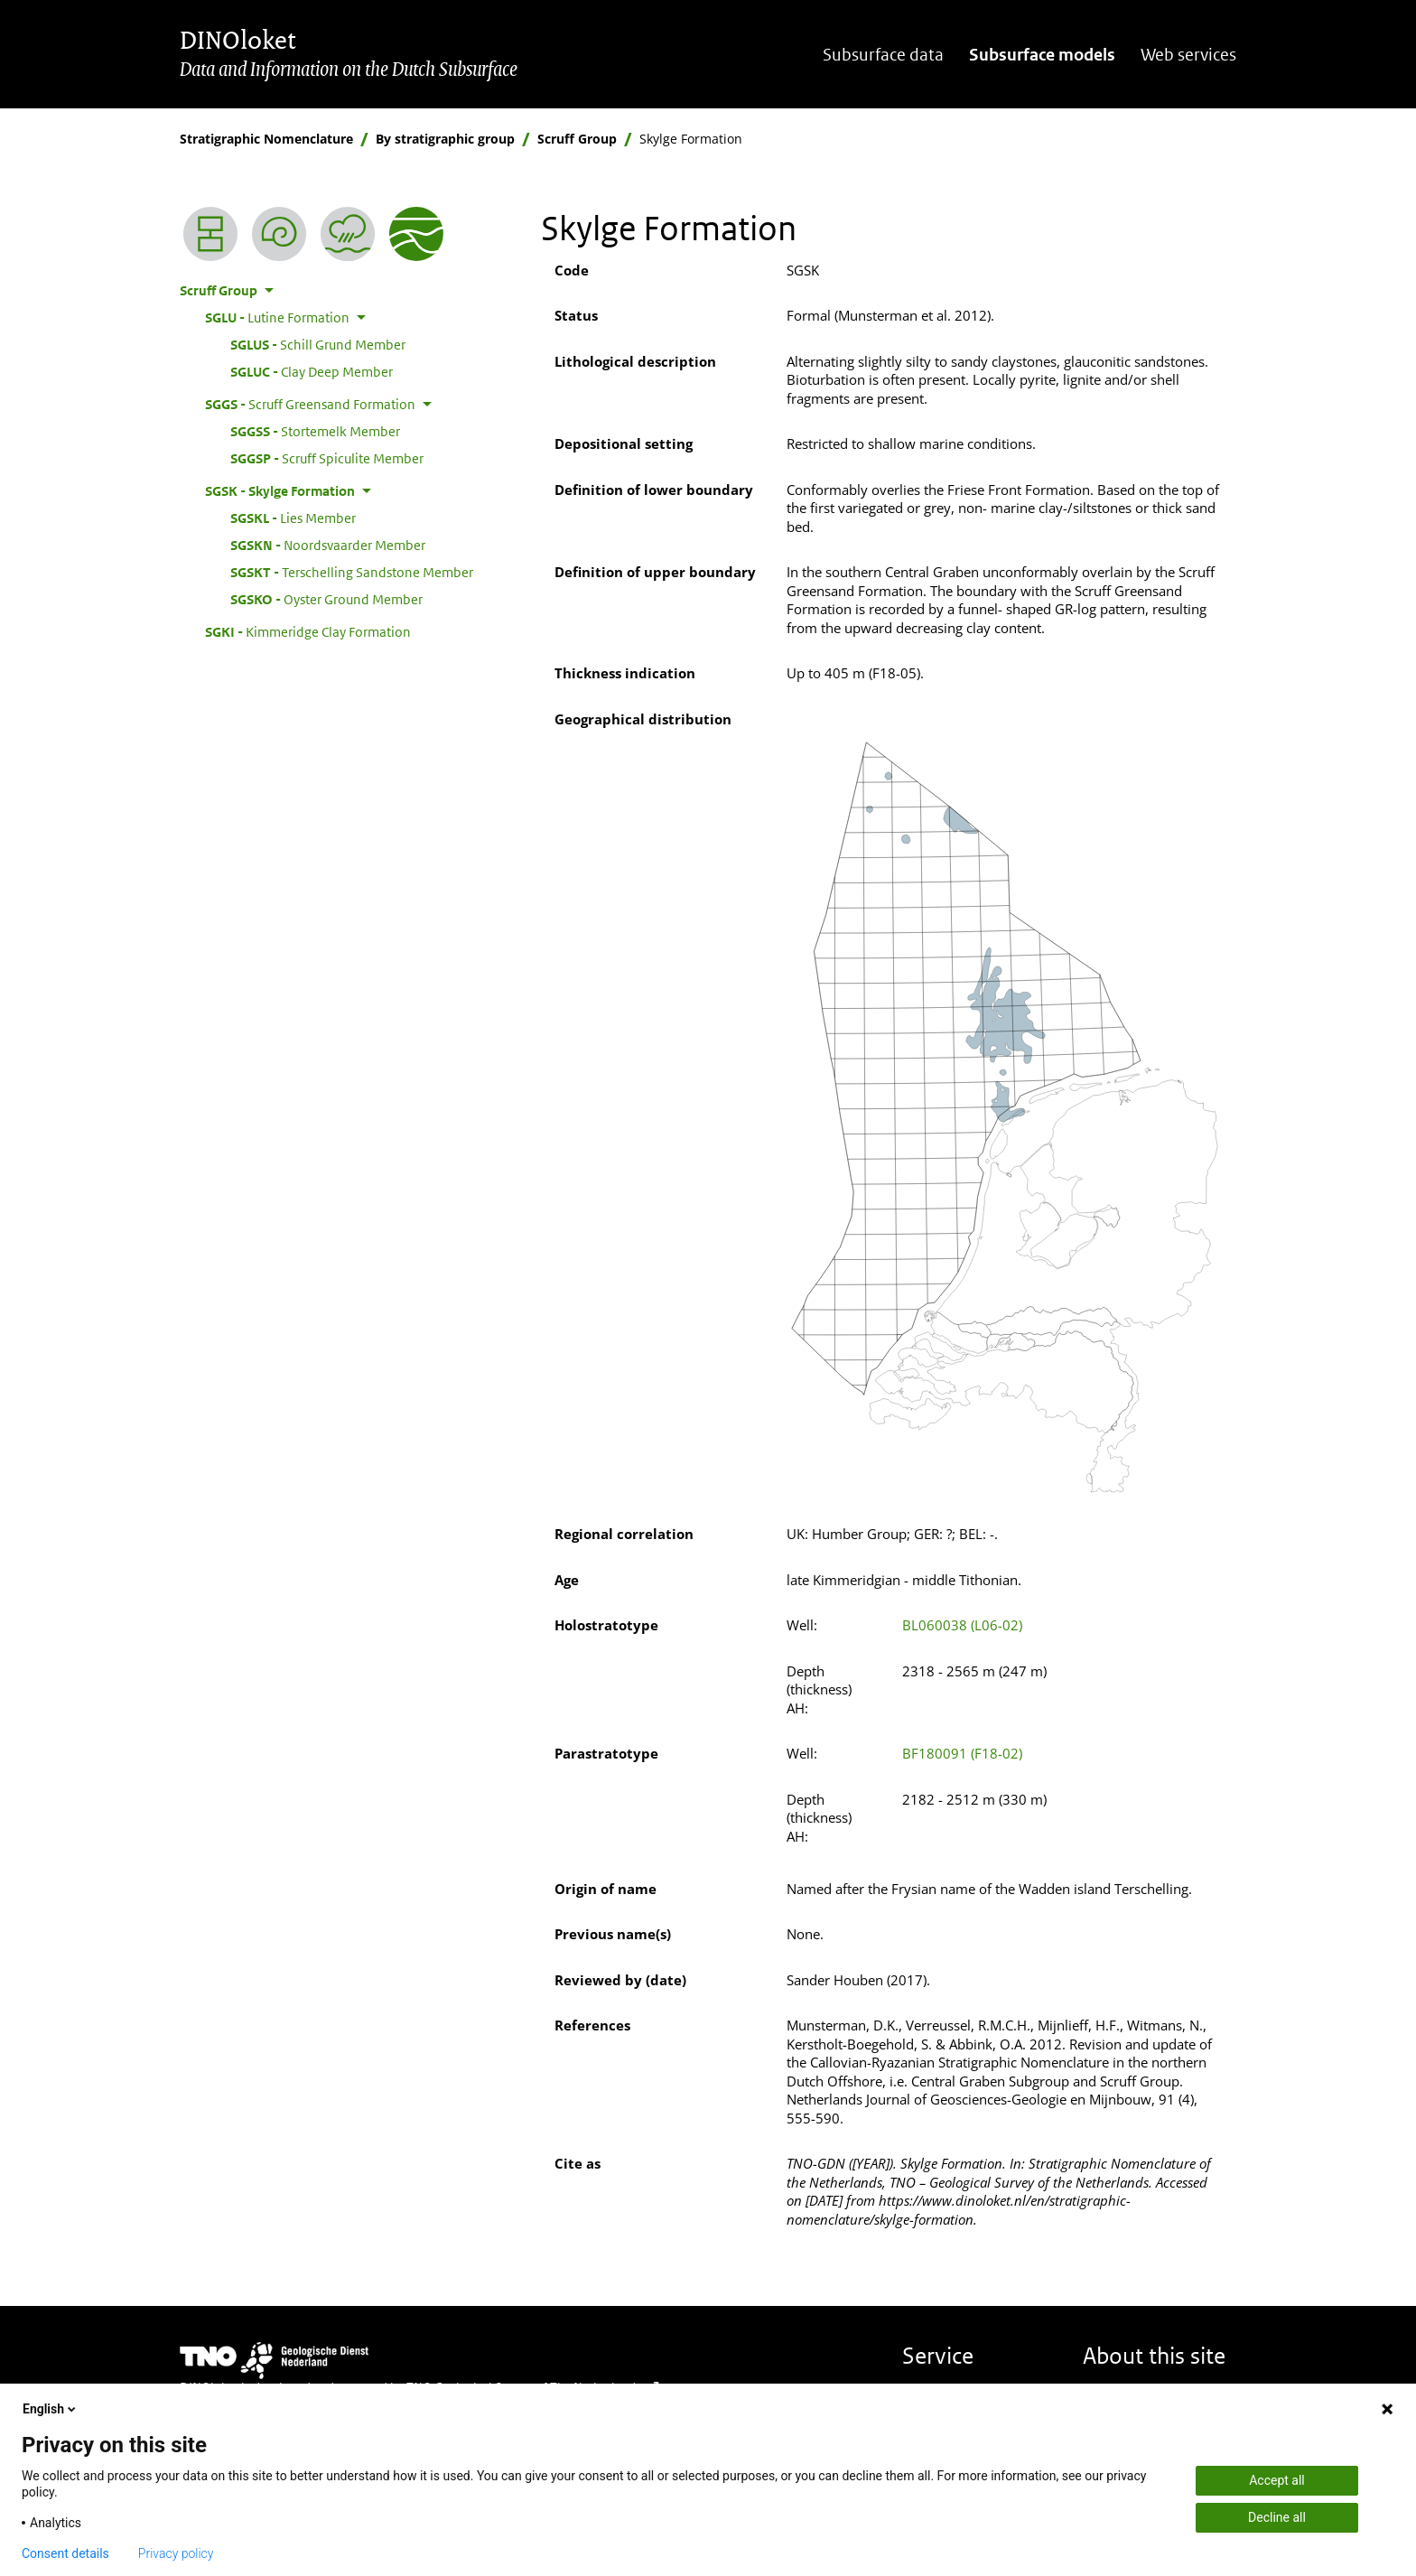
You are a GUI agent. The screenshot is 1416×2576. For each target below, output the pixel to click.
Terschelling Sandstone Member (351, 572)
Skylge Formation (280, 490)
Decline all (1277, 2517)
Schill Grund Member (317, 344)
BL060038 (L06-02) (962, 1625)
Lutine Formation (277, 317)
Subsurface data (883, 54)
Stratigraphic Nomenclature (266, 138)
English (51, 2409)
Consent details (65, 2553)
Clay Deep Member (311, 371)
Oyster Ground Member (326, 599)
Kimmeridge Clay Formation (308, 631)
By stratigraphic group (445, 138)
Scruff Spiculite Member (327, 458)
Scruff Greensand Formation (310, 404)
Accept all (1277, 2480)
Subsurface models (1042, 54)
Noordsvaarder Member (327, 545)
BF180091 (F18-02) (962, 1753)
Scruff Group (577, 138)
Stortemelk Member (315, 431)
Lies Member (293, 518)
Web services (1188, 54)
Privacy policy (176, 2553)
